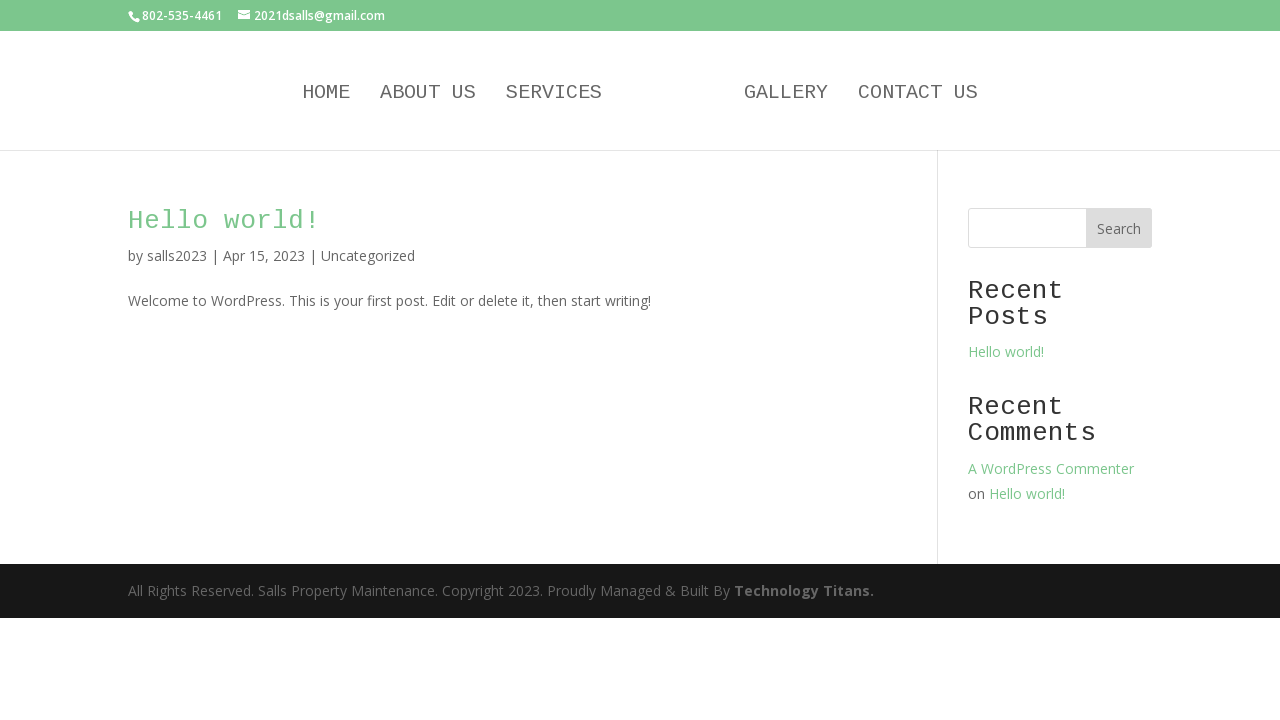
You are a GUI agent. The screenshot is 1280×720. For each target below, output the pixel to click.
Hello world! (224, 221)
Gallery (786, 95)
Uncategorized (368, 255)
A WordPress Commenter (1051, 468)
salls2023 (177, 255)
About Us (428, 95)
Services (554, 95)
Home (326, 95)
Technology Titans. (804, 590)
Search (1119, 228)
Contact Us (918, 95)
